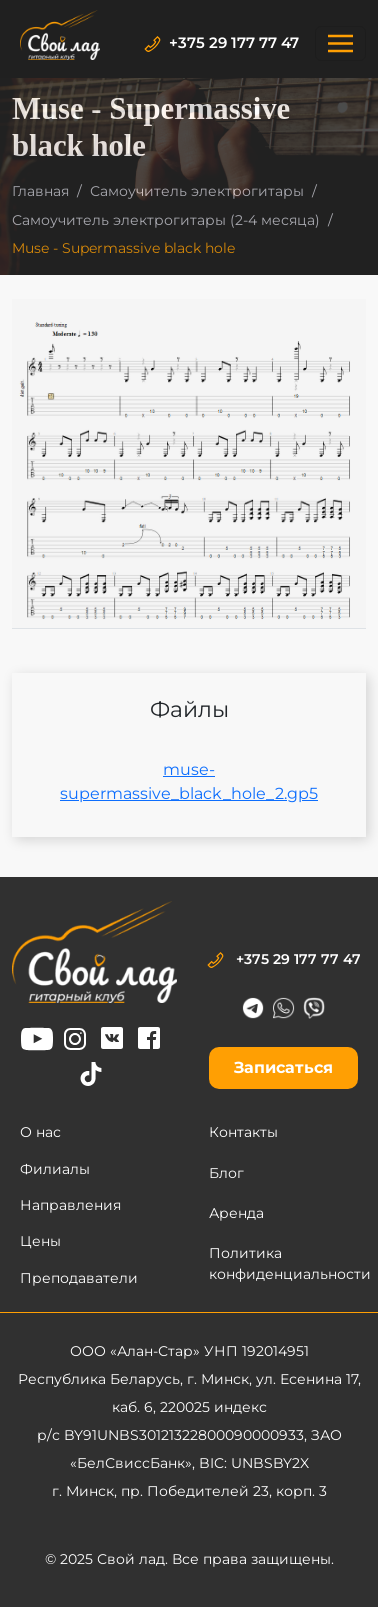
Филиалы (55, 1169)
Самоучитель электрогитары (197, 191)
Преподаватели (79, 1278)
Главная (40, 191)
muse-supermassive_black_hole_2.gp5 (189, 781)
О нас (40, 1132)
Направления (70, 1205)
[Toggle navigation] (340, 43)
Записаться (283, 1067)
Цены (40, 1241)
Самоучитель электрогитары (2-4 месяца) (166, 220)
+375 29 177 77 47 (221, 42)
